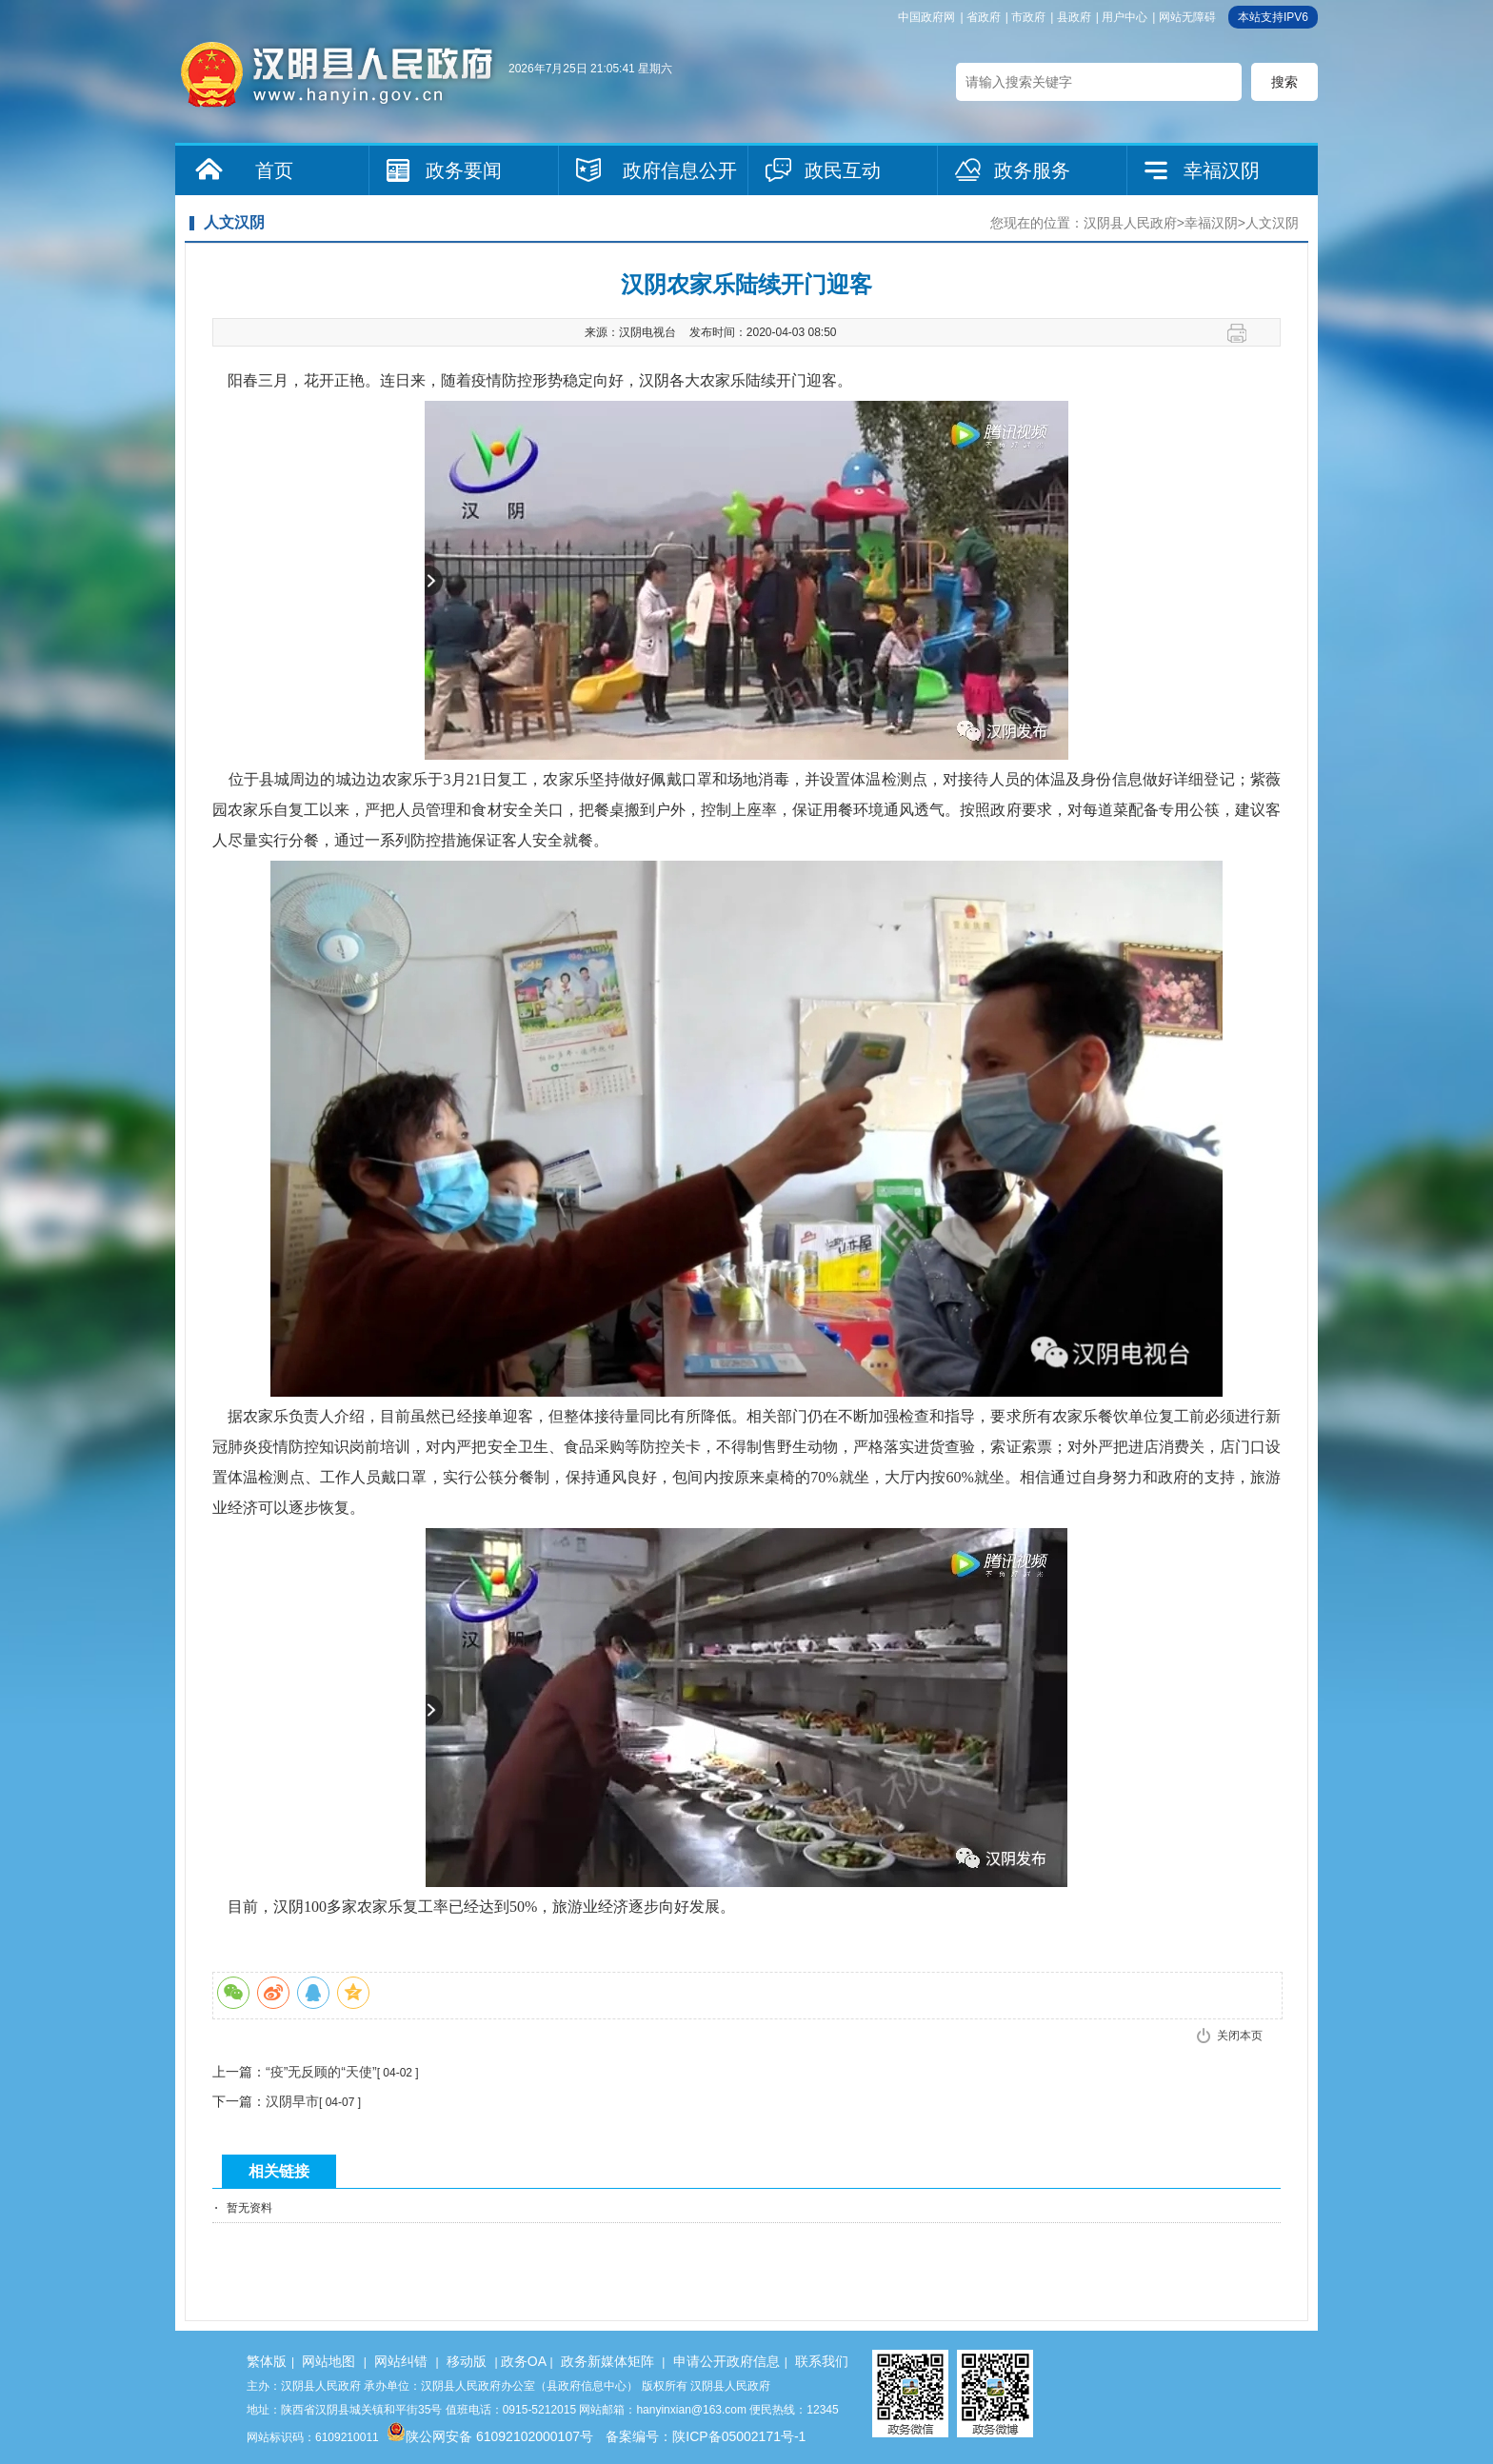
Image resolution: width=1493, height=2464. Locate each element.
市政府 (1028, 17)
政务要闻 (464, 170)
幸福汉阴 (1222, 170)
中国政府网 (926, 17)
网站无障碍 (1187, 17)
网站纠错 (401, 2361)
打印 (1244, 333)
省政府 (983, 17)
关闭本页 (1240, 2035)
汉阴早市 (292, 2101)
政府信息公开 (680, 170)
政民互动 (843, 170)
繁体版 (267, 2361)
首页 (274, 170)
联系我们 (821, 2361)
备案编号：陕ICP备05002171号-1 (706, 2436)
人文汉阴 (1272, 222)
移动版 (467, 2361)
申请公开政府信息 (726, 2361)
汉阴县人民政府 (1130, 222)
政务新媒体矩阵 (607, 2361)
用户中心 (1124, 17)
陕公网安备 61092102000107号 (490, 2436)
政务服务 (1032, 170)
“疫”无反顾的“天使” (321, 2071)
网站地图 (328, 2361)
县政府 (1074, 17)
